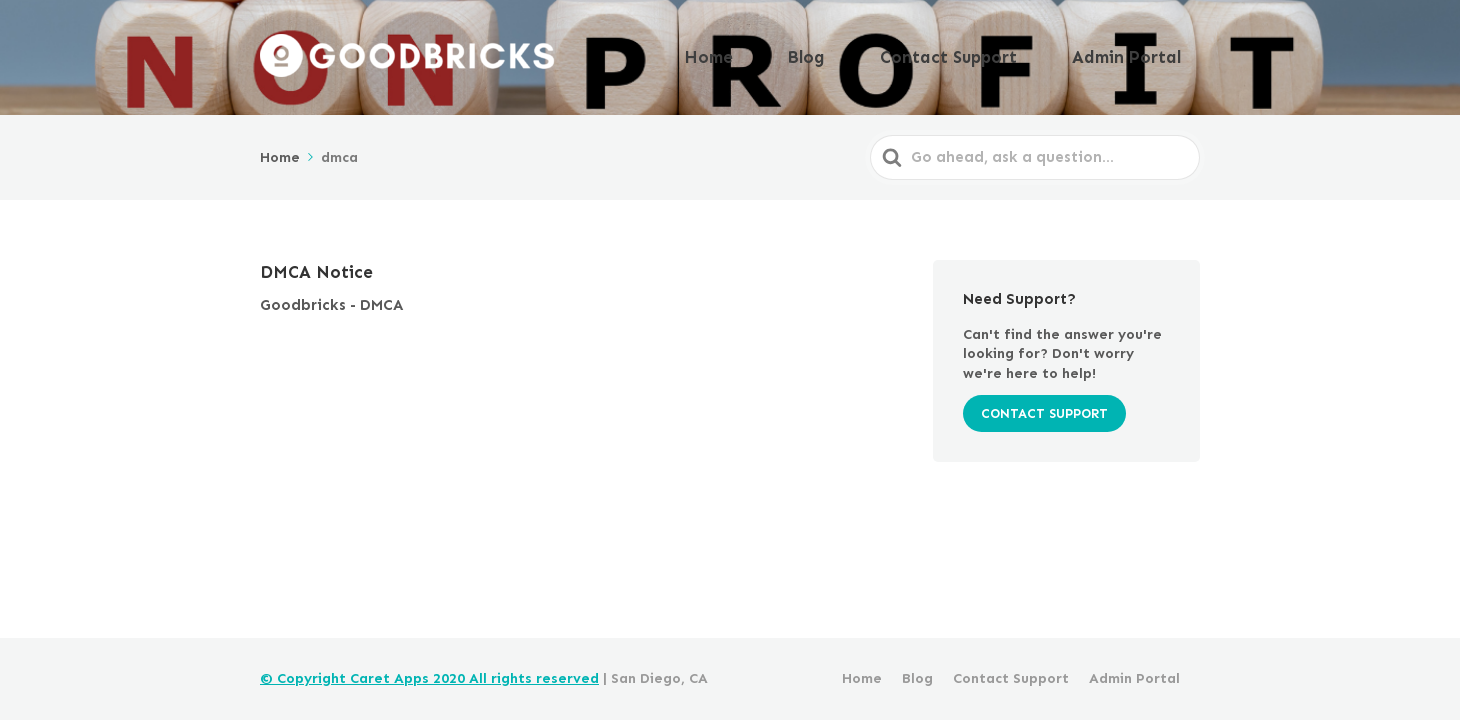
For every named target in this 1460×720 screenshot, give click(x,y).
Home (815, 53)
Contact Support (998, 53)
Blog (886, 53)
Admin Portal (1142, 53)
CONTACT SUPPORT (1044, 405)
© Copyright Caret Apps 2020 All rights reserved (429, 678)
